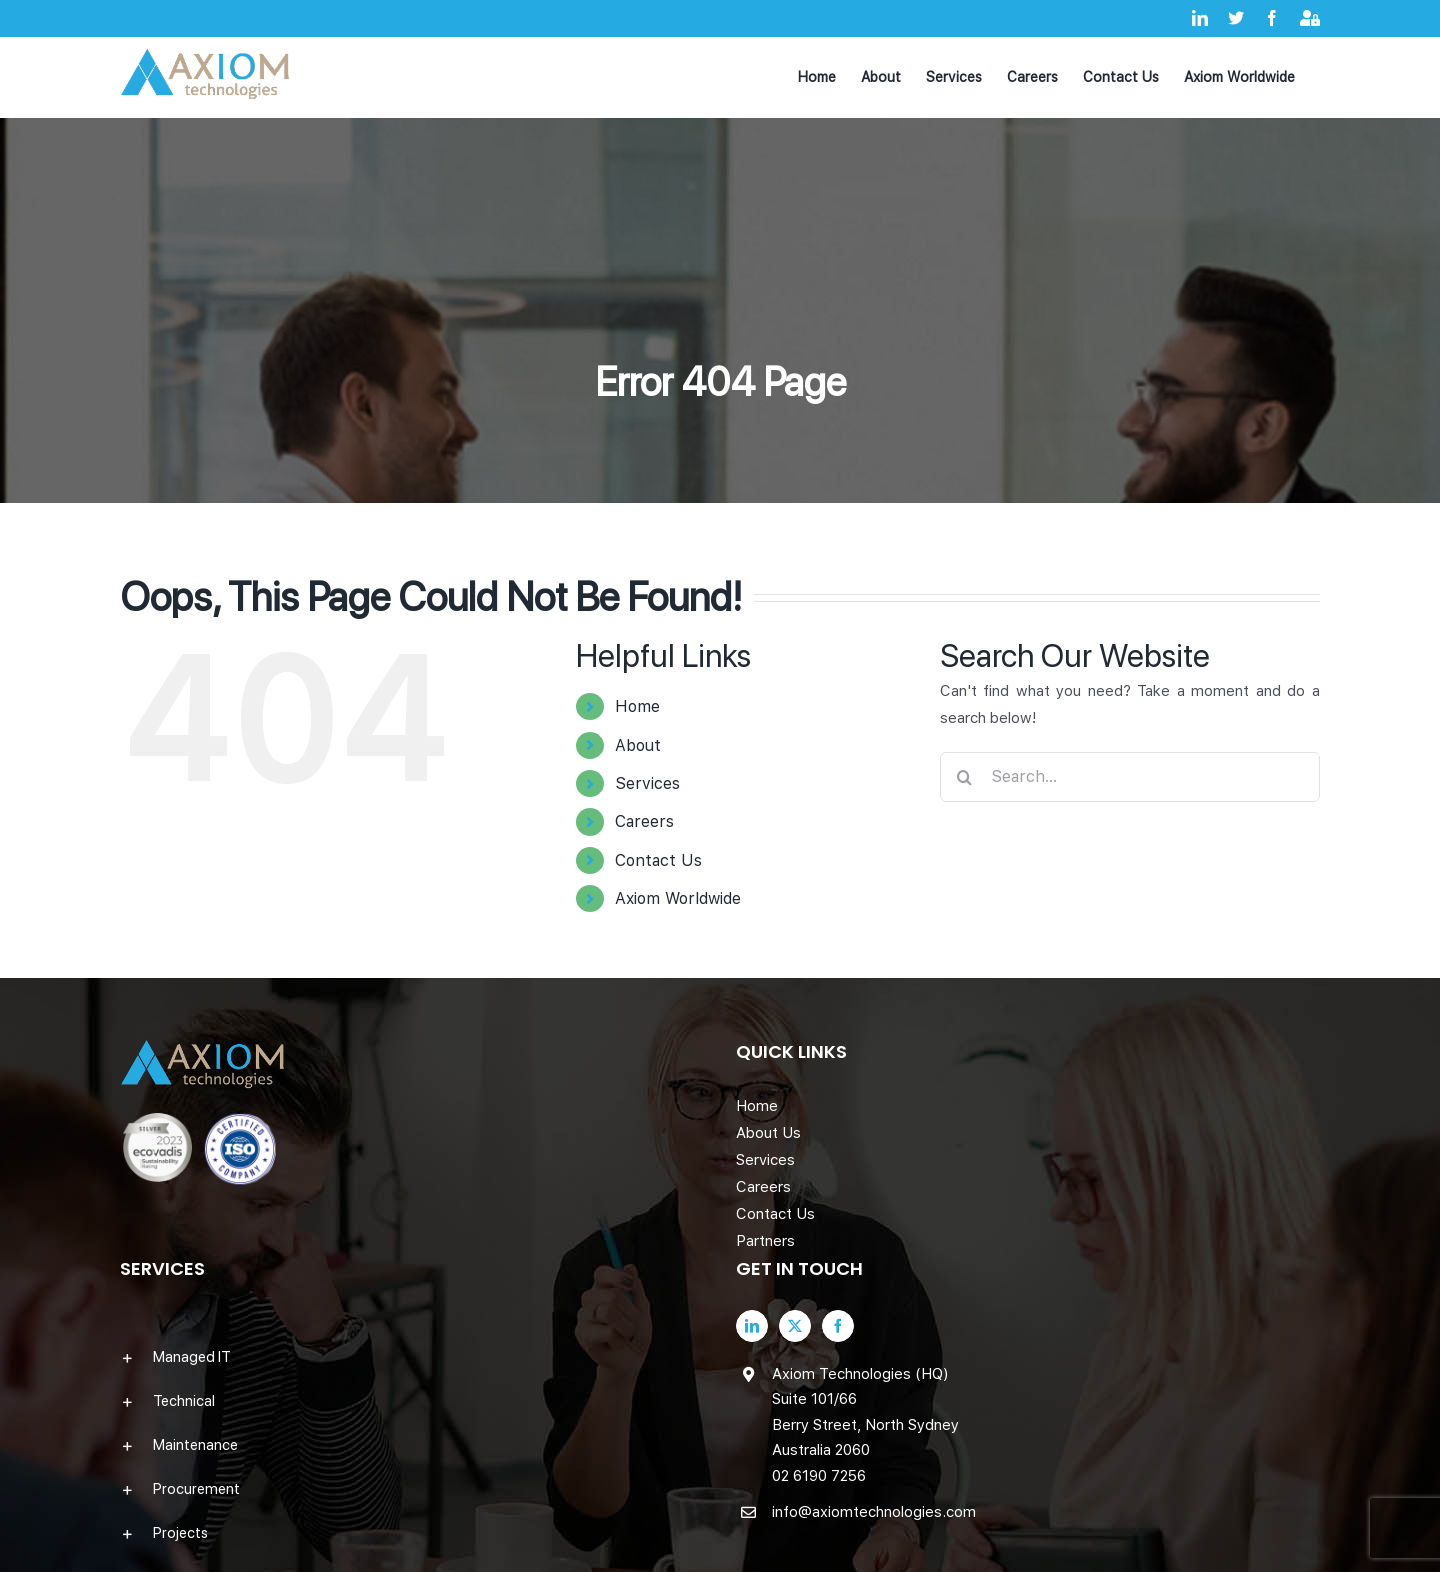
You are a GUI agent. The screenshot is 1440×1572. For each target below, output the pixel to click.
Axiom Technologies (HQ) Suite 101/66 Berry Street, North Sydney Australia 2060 (865, 1412)
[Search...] (1130, 777)
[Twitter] (795, 1326)
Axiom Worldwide (678, 898)
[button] (412, 1357)
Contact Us (658, 860)
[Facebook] (838, 1326)
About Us (768, 1133)
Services (647, 783)
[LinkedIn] (752, 1326)
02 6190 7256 (819, 1476)
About (638, 745)
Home (637, 706)
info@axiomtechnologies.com (874, 1512)
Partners (765, 1241)
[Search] (965, 777)
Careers (644, 821)
